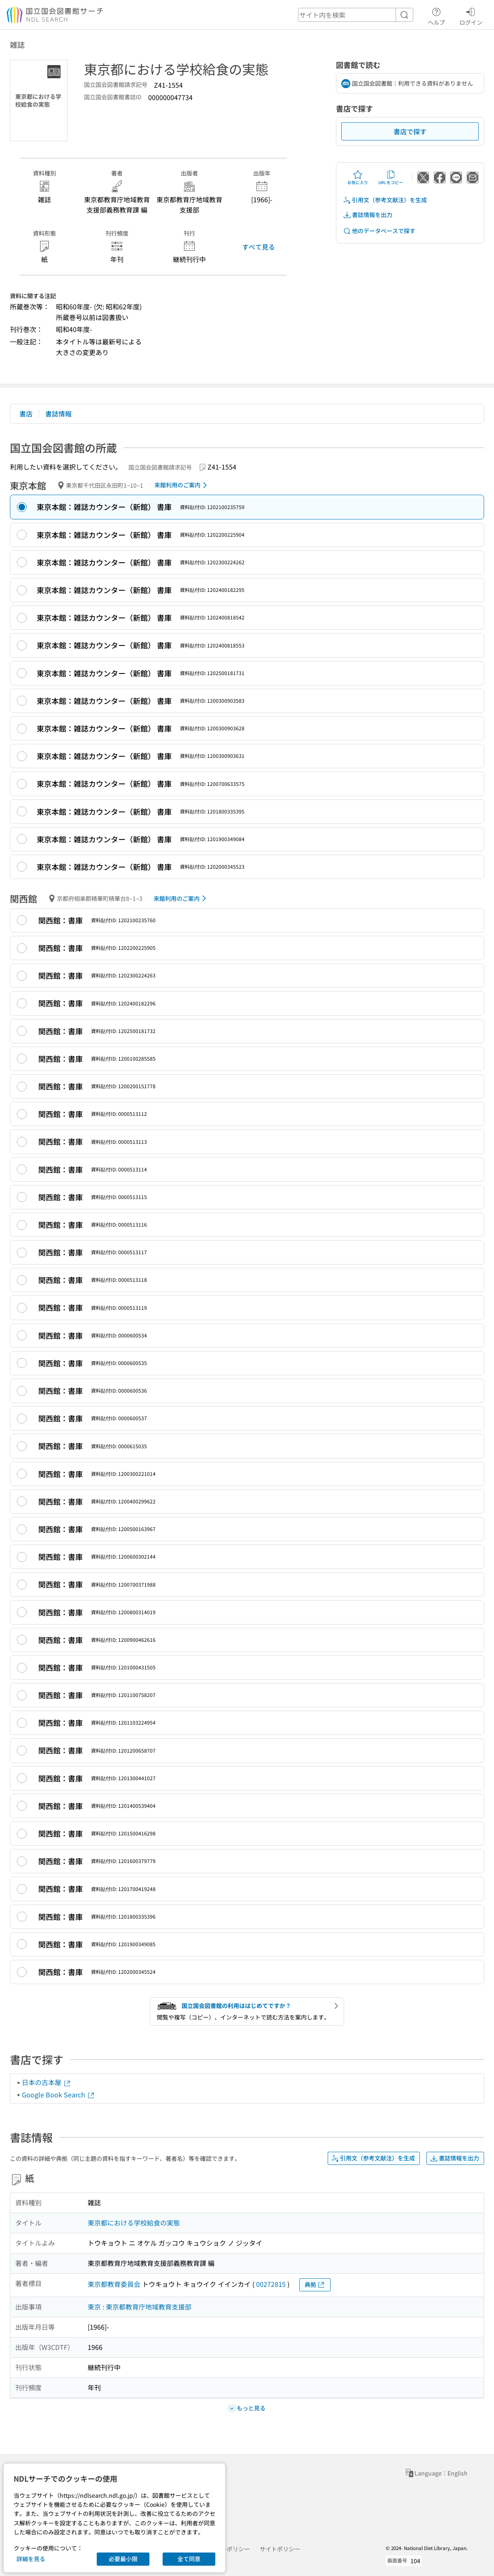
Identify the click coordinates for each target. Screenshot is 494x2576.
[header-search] (355, 15)
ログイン (470, 15)
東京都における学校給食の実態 (134, 2223)
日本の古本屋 (46, 2082)
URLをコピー (390, 177)
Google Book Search (58, 2094)
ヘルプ (436, 15)
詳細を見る (30, 2559)
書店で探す (410, 131)
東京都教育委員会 (114, 2284)
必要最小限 (123, 2559)
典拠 (315, 2284)
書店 (26, 413)
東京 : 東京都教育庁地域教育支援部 (139, 2307)
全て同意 (188, 2559)
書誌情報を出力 (367, 214)
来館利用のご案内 (182, 485)
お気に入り (357, 177)
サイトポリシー (280, 2549)
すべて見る (258, 247)
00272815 (271, 2284)
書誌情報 (58, 413)
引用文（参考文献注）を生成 (385, 200)
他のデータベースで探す (379, 231)
